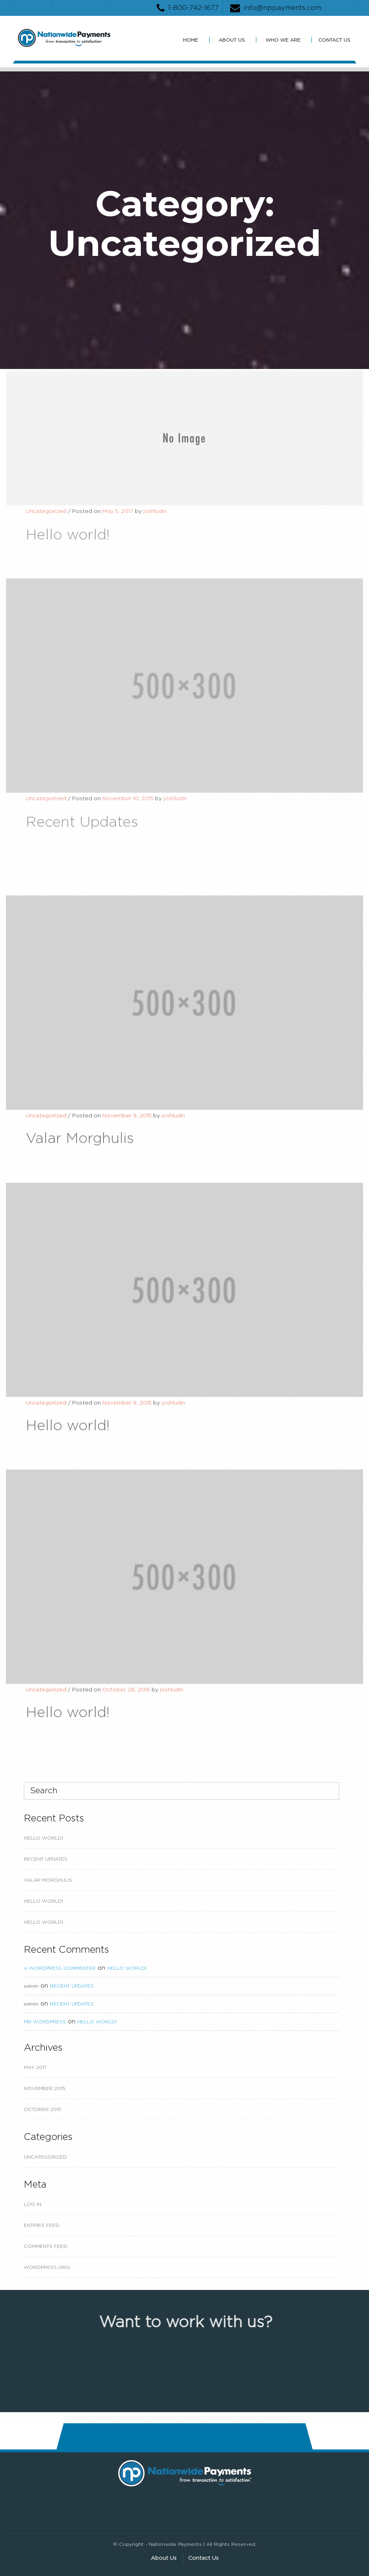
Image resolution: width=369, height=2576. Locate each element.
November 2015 (44, 2088)
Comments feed (45, 2246)
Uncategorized (45, 2157)
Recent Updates (45, 1859)
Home (190, 40)
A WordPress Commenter (60, 1968)
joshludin (155, 517)
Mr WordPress (45, 2021)
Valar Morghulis (48, 1880)
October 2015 (43, 2109)
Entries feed (42, 2225)
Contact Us (334, 40)
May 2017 (35, 2067)
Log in (32, 2204)
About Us (232, 40)
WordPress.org (47, 2267)
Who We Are (282, 40)
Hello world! (43, 1838)
